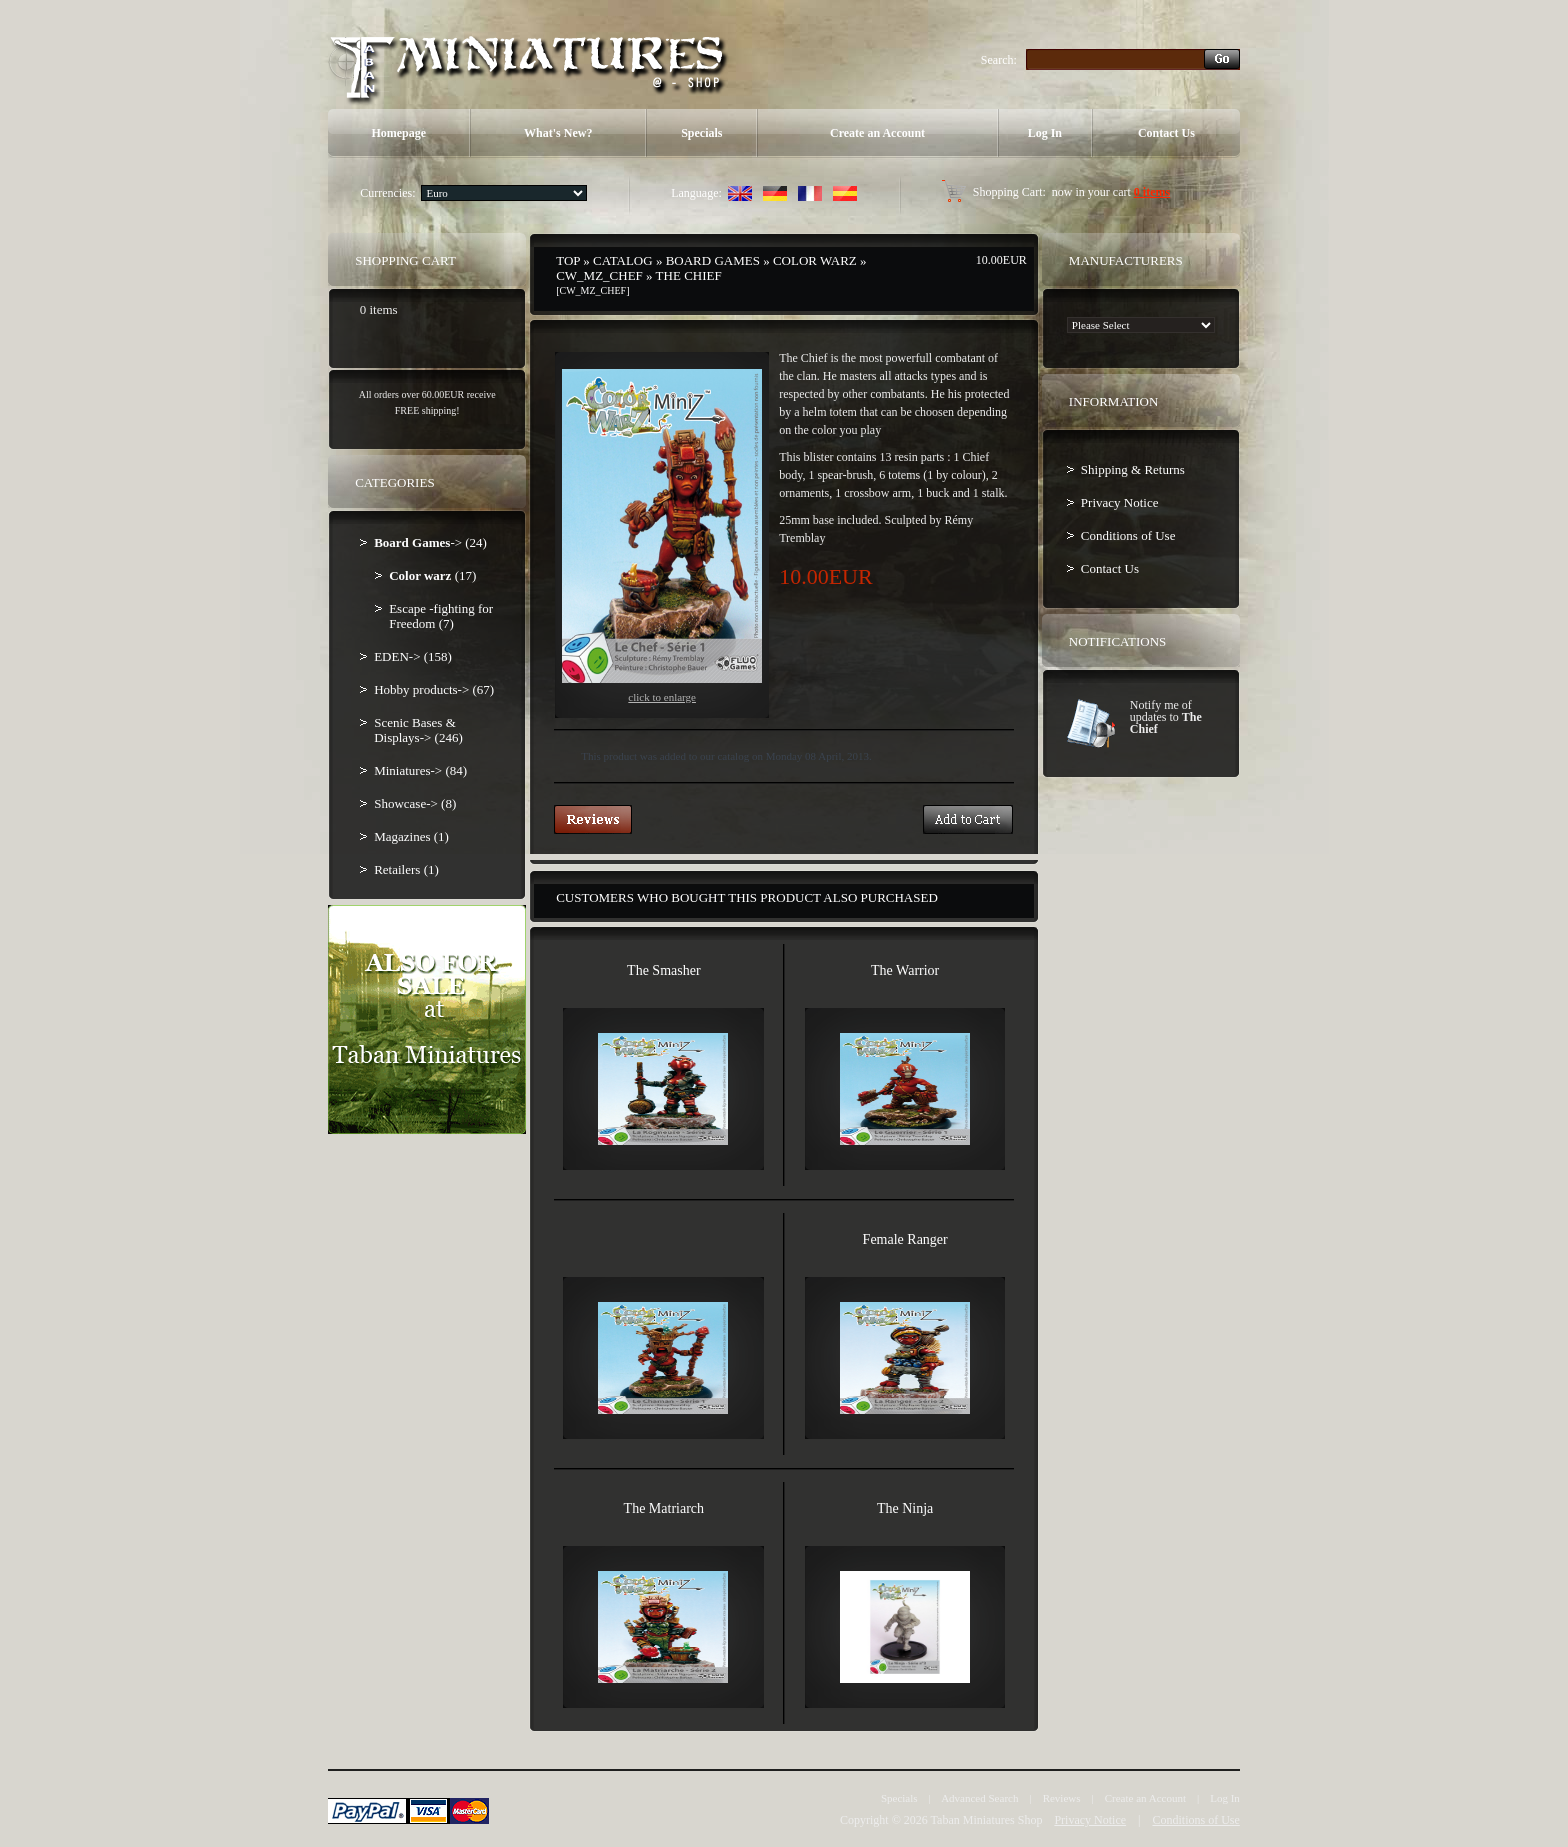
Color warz (815, 260)
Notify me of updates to (1166, 717)
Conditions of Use (1128, 535)
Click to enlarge (662, 536)
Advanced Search (979, 1798)
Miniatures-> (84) (420, 770)
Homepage (398, 133)
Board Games (713, 260)
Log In (1045, 133)
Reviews (1062, 1798)
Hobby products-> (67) (434, 689)
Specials (701, 133)
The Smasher (663, 970)
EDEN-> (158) (413, 656)
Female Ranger (905, 1239)
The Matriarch (664, 1508)
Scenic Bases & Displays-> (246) (418, 730)
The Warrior (905, 970)
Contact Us (1166, 133)
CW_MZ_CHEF (599, 275)
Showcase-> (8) (415, 803)
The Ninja (905, 1508)
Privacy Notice (1120, 502)
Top (568, 260)
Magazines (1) (411, 836)
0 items (1152, 192)
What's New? (558, 133)
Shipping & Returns (1133, 469)
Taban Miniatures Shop (987, 1820)
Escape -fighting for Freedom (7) (441, 616)
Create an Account (877, 133)
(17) (432, 575)
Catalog (623, 260)
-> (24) (430, 542)
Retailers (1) (406, 869)
